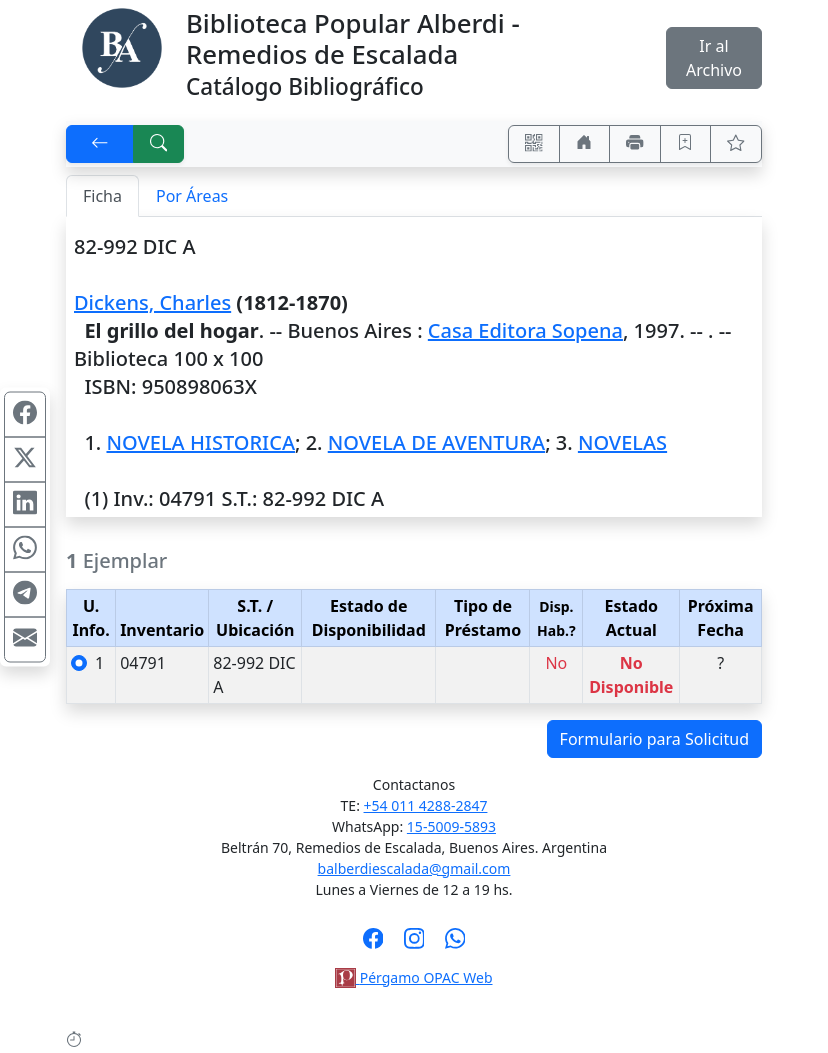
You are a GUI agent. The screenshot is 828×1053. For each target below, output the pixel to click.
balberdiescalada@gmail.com (414, 868)
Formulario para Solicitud (654, 739)
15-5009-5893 (451, 826)
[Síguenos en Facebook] (373, 945)
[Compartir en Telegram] (25, 594)
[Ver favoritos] (736, 144)
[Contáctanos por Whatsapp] (455, 945)
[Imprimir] (635, 144)
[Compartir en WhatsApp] (25, 549)
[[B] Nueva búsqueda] (159, 144)
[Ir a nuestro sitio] (585, 144)
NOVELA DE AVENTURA (436, 442)
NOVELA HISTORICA (200, 442)
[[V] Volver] (100, 144)
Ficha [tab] (102, 196)
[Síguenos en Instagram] (414, 945)
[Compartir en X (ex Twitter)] (25, 459)
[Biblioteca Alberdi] (122, 46)
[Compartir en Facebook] (25, 414)
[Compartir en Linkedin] (25, 504)
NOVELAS (622, 442)
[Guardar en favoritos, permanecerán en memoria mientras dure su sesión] (686, 144)
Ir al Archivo (714, 58)
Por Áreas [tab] (192, 196)
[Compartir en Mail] (25, 639)
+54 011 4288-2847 (426, 805)
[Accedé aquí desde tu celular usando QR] (534, 144)
